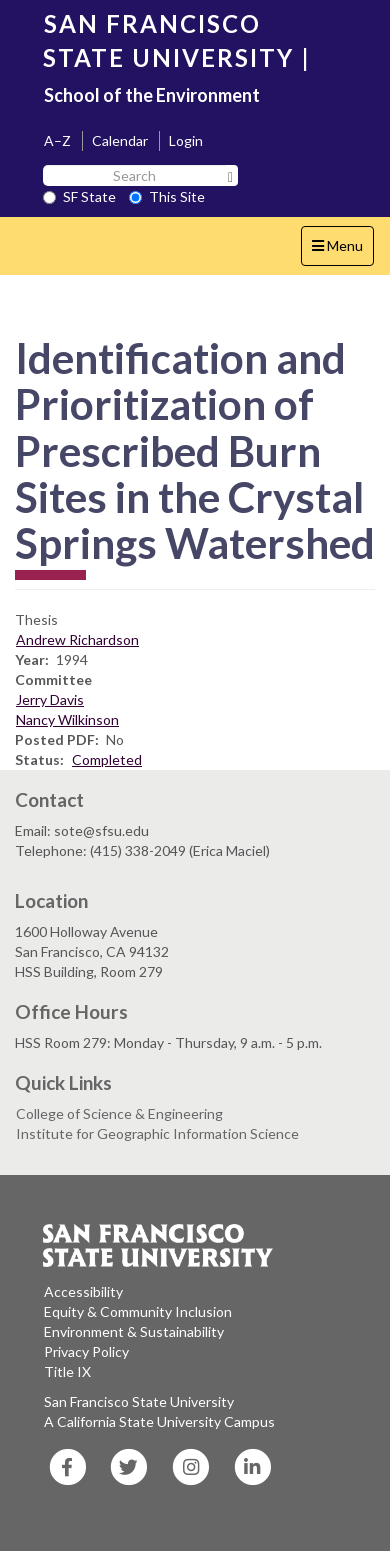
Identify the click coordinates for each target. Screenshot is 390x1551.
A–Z (57, 140)
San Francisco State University (139, 1401)
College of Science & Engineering (119, 1113)
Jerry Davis (50, 699)
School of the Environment (152, 95)
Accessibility (83, 1291)
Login (186, 140)
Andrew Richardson (77, 639)
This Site (167, 196)
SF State (79, 196)
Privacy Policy (86, 1351)
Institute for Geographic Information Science (157, 1133)
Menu (342, 250)
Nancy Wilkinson (67, 719)
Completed (107, 759)
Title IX (67, 1371)
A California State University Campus (159, 1421)
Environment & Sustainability (134, 1331)
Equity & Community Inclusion (138, 1311)
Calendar (120, 140)
